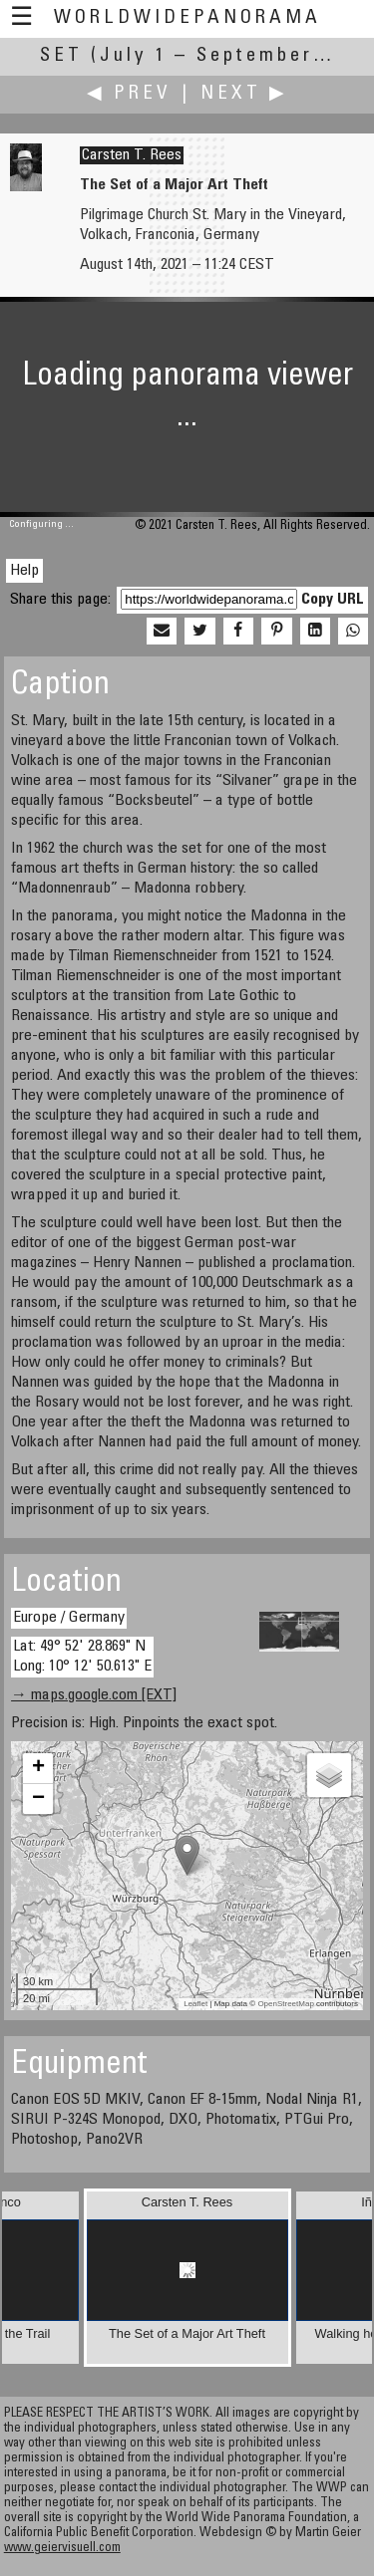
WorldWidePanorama (187, 18)
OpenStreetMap (285, 2003)
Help (24, 571)
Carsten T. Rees (132, 155)
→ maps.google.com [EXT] (94, 1695)
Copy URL (332, 600)
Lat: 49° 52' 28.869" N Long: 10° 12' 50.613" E (82, 1656)
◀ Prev (129, 94)
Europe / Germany (69, 1618)
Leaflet (195, 2003)
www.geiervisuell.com (62, 2548)
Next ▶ (244, 94)
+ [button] (38, 1768)
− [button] (38, 1799)
